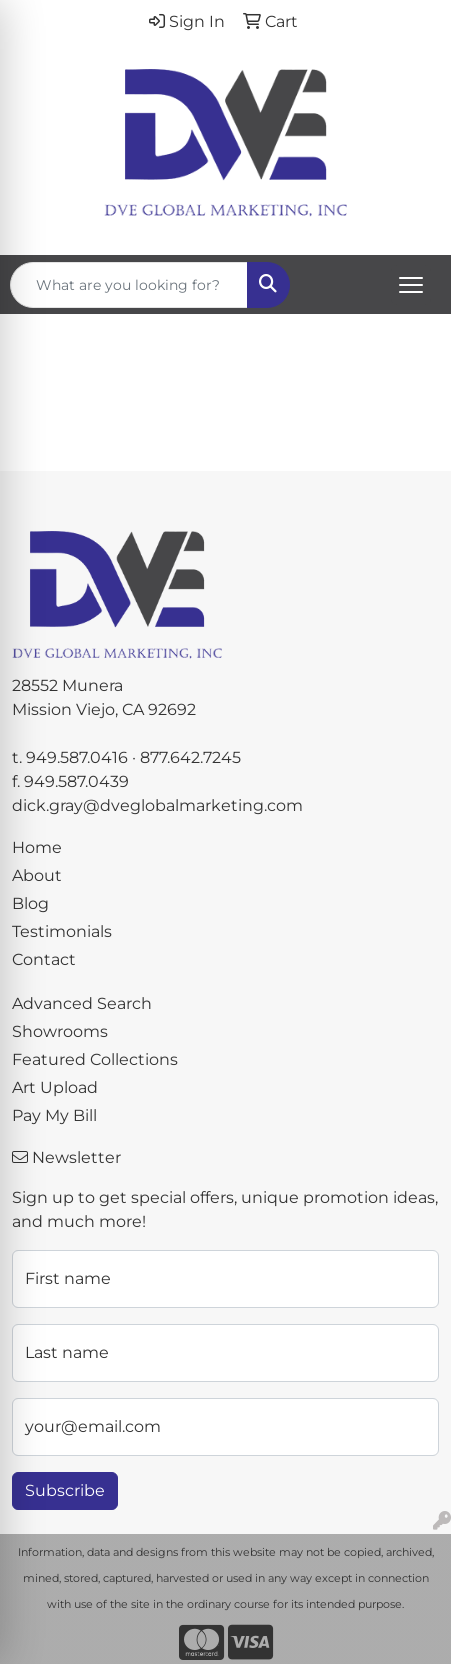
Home (37, 847)
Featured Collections (95, 1059)
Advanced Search (82, 1003)
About (37, 875)
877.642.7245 (190, 757)
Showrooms (60, 1031)
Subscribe (65, 1490)
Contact (44, 959)
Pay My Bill (54, 1115)
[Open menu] (411, 285)
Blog (30, 903)
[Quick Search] (129, 285)
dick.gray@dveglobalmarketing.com (157, 805)
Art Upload (55, 1087)
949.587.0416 (77, 757)
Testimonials (62, 931)
